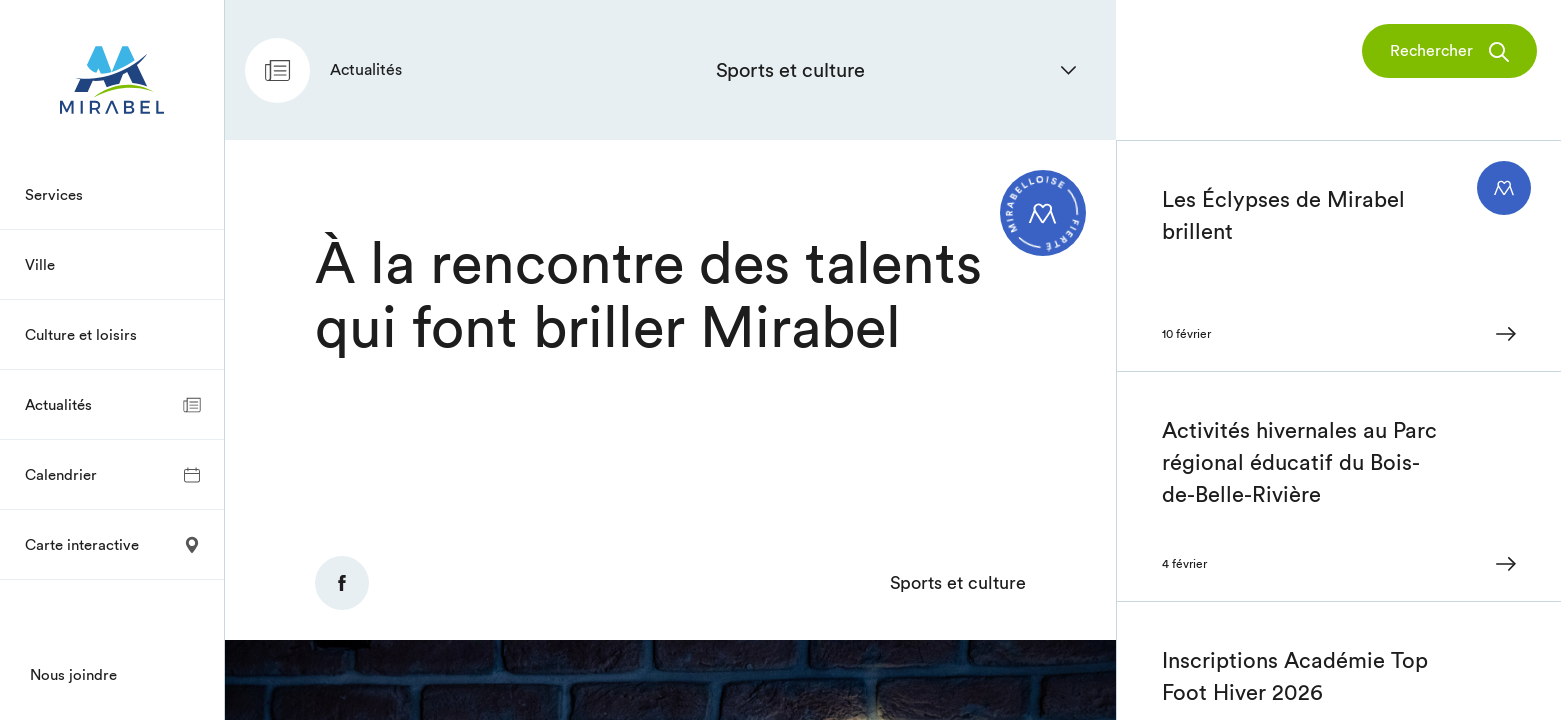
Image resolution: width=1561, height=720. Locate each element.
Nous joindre (73, 674)
